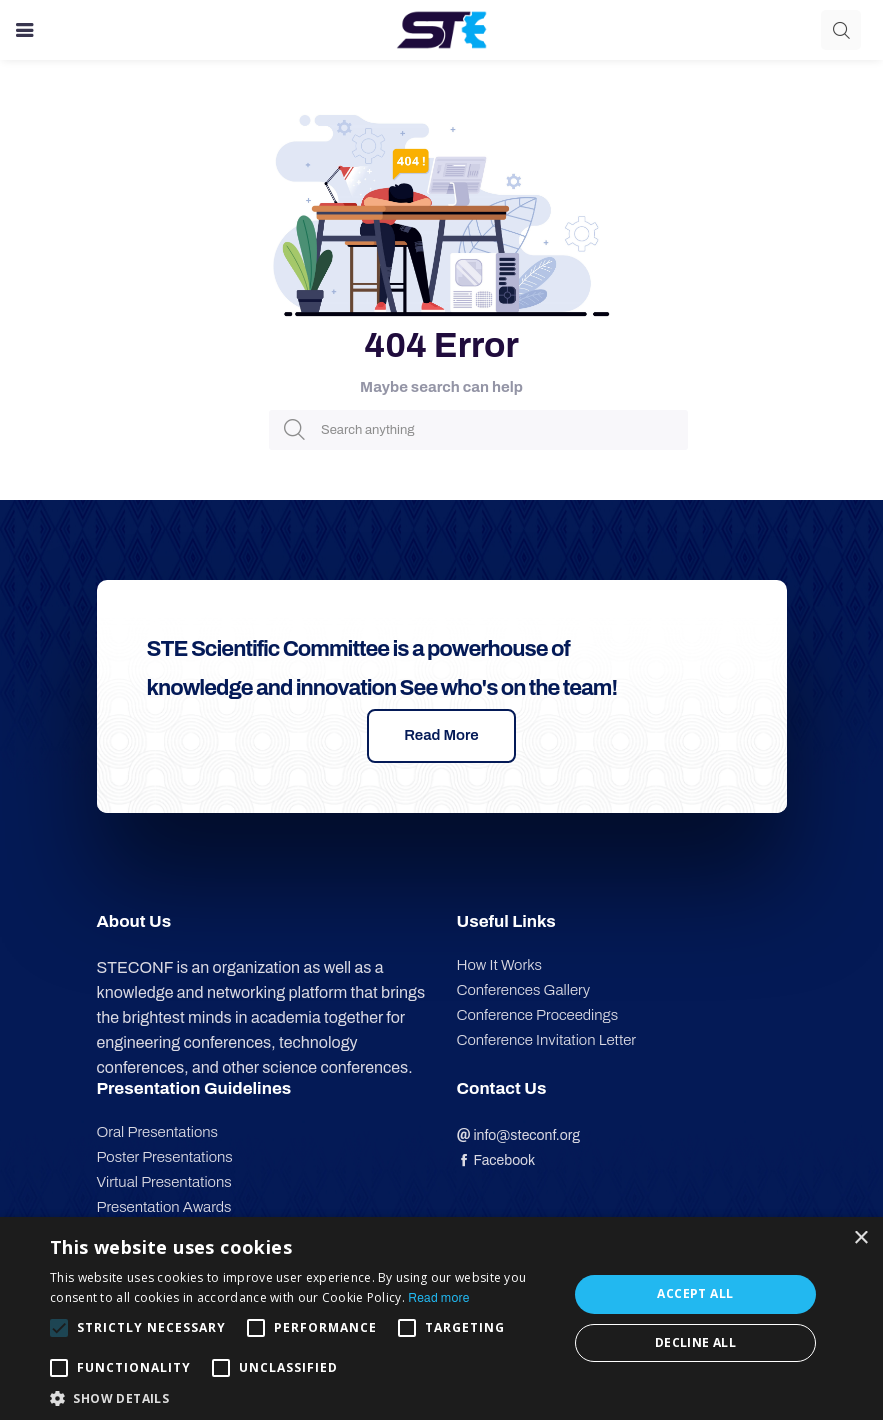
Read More (441, 735)
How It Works (499, 965)
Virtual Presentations (164, 1182)
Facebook (496, 1160)
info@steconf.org (519, 1135)
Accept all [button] (695, 1293)
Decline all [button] (695, 1342)
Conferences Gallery (524, 990)
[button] (301, 1396)
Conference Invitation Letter (547, 1040)
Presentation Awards (164, 1207)
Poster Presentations (165, 1157)
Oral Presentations (157, 1132)
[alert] (441, 1318)
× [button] (860, 1238)
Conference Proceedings (538, 1015)
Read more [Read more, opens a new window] (438, 1298)
